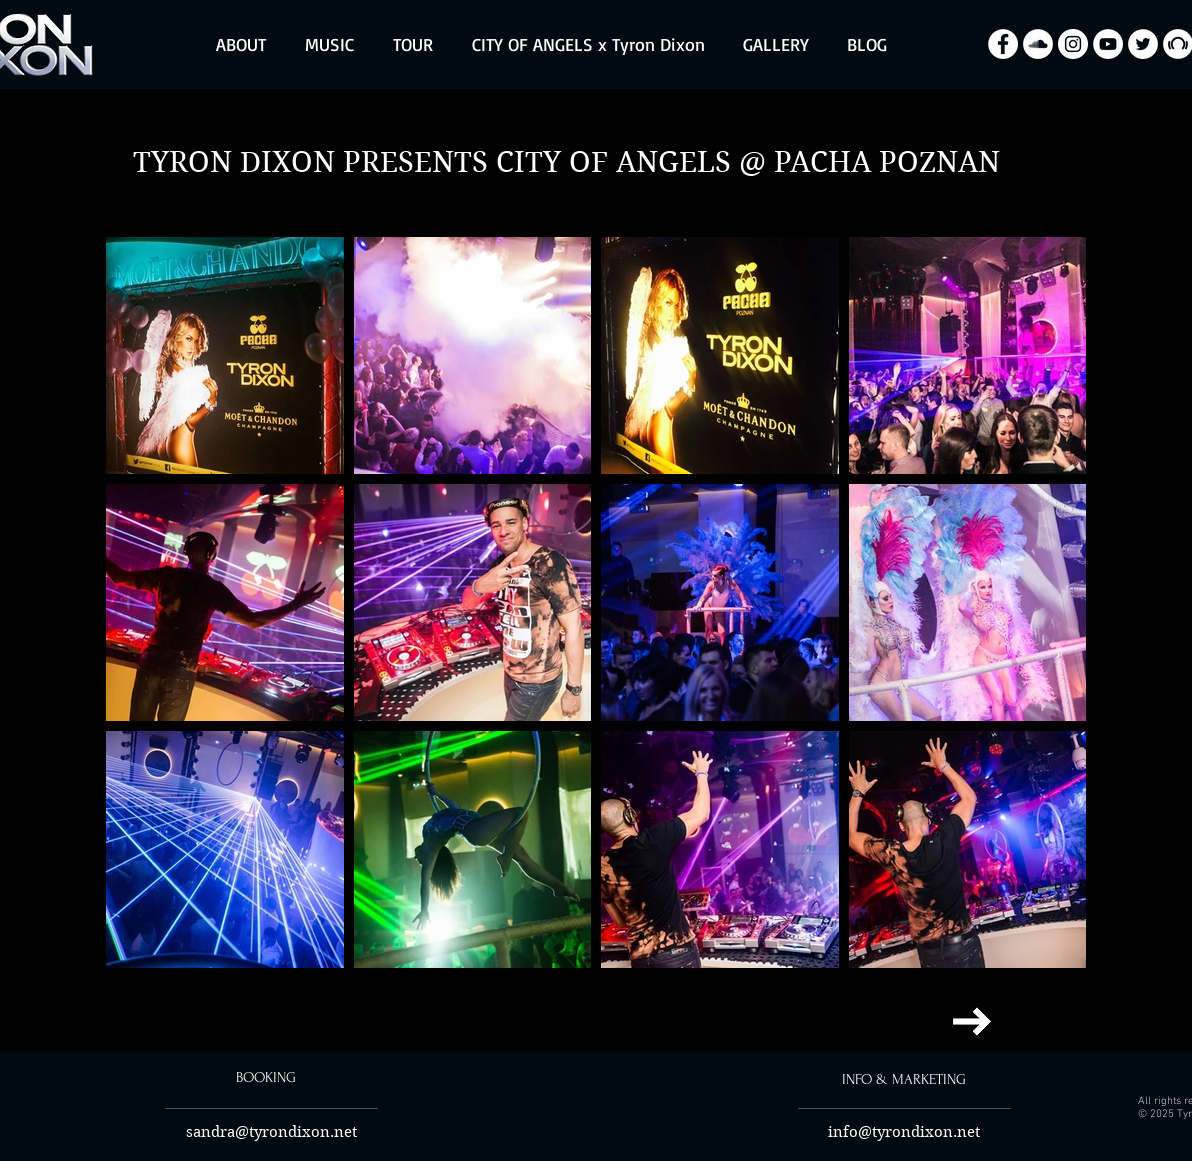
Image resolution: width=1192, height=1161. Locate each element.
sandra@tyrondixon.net (271, 1132)
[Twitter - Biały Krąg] (1143, 44)
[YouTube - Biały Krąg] (1108, 44)
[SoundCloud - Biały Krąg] (1038, 44)
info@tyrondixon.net (904, 1132)
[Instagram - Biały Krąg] (1073, 44)
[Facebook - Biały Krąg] (1003, 44)
